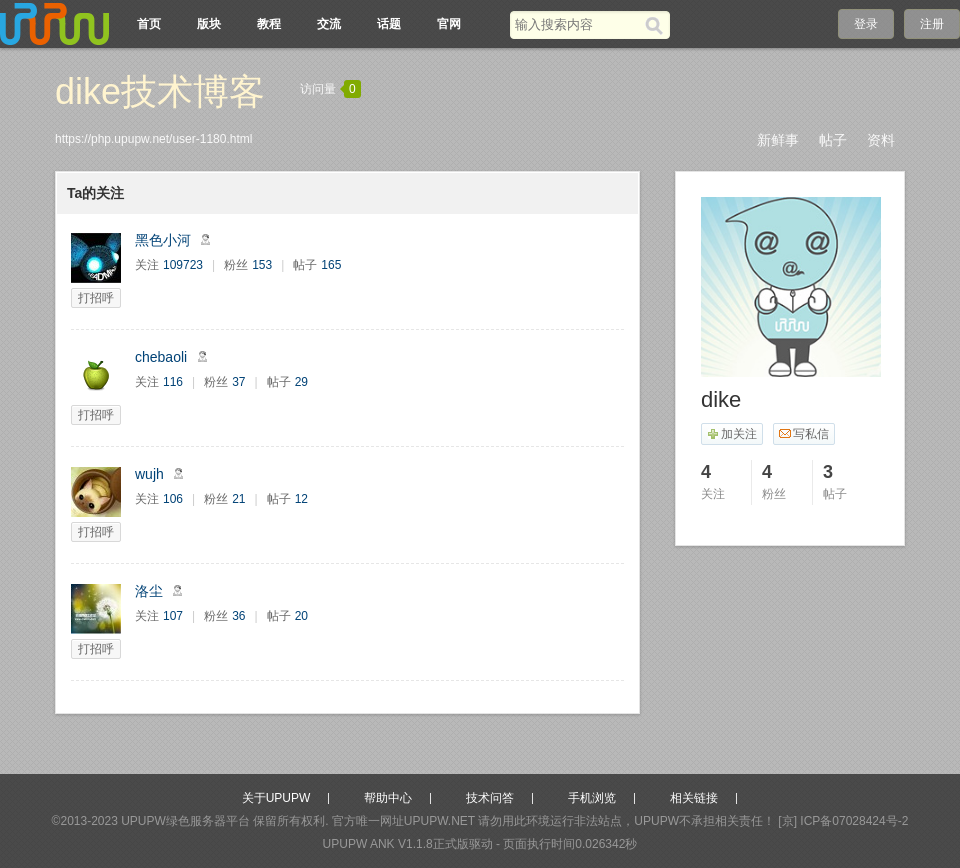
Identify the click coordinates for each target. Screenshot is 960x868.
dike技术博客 (160, 91)
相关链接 (694, 798)
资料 (881, 140)
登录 (866, 24)
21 (238, 499)
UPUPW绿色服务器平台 (185, 821)
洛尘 (149, 591)
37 (238, 382)
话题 (389, 24)
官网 (449, 24)
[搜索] (657, 25)
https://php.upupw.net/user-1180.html (153, 139)
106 (173, 499)
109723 (183, 265)
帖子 (833, 140)
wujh (149, 474)
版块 (209, 24)
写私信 (803, 434)
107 (173, 616)
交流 (329, 24)
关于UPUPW (276, 798)
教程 (269, 24)
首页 (149, 24)
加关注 (731, 434)
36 (238, 616)
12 (301, 499)
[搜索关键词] (577, 24)
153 (262, 265)
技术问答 (490, 798)
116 (173, 382)
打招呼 (96, 298)
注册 (932, 24)
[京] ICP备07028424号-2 (843, 821)
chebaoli (161, 357)
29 (301, 382)
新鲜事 (778, 140)
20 (301, 616)
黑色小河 (163, 240)
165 (331, 265)
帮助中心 (388, 798)
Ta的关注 (95, 193)
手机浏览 (592, 798)
